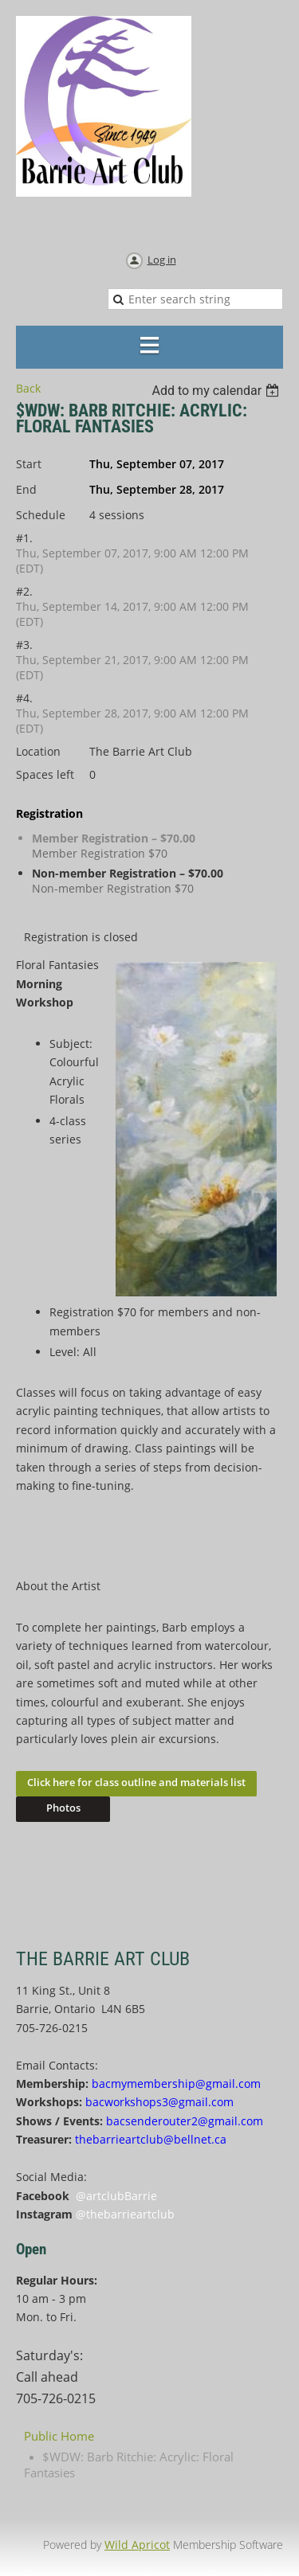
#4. (24, 698)
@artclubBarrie (116, 2195)
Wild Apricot (137, 2544)
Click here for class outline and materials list (136, 1782)
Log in (162, 259)
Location (38, 751)
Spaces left (45, 774)
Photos (63, 1807)
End (26, 489)
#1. (24, 537)
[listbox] (217, 391)
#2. (24, 591)
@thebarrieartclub (125, 2214)
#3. (24, 644)
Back (28, 388)
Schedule (40, 514)
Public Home (59, 2436)
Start (28, 463)
